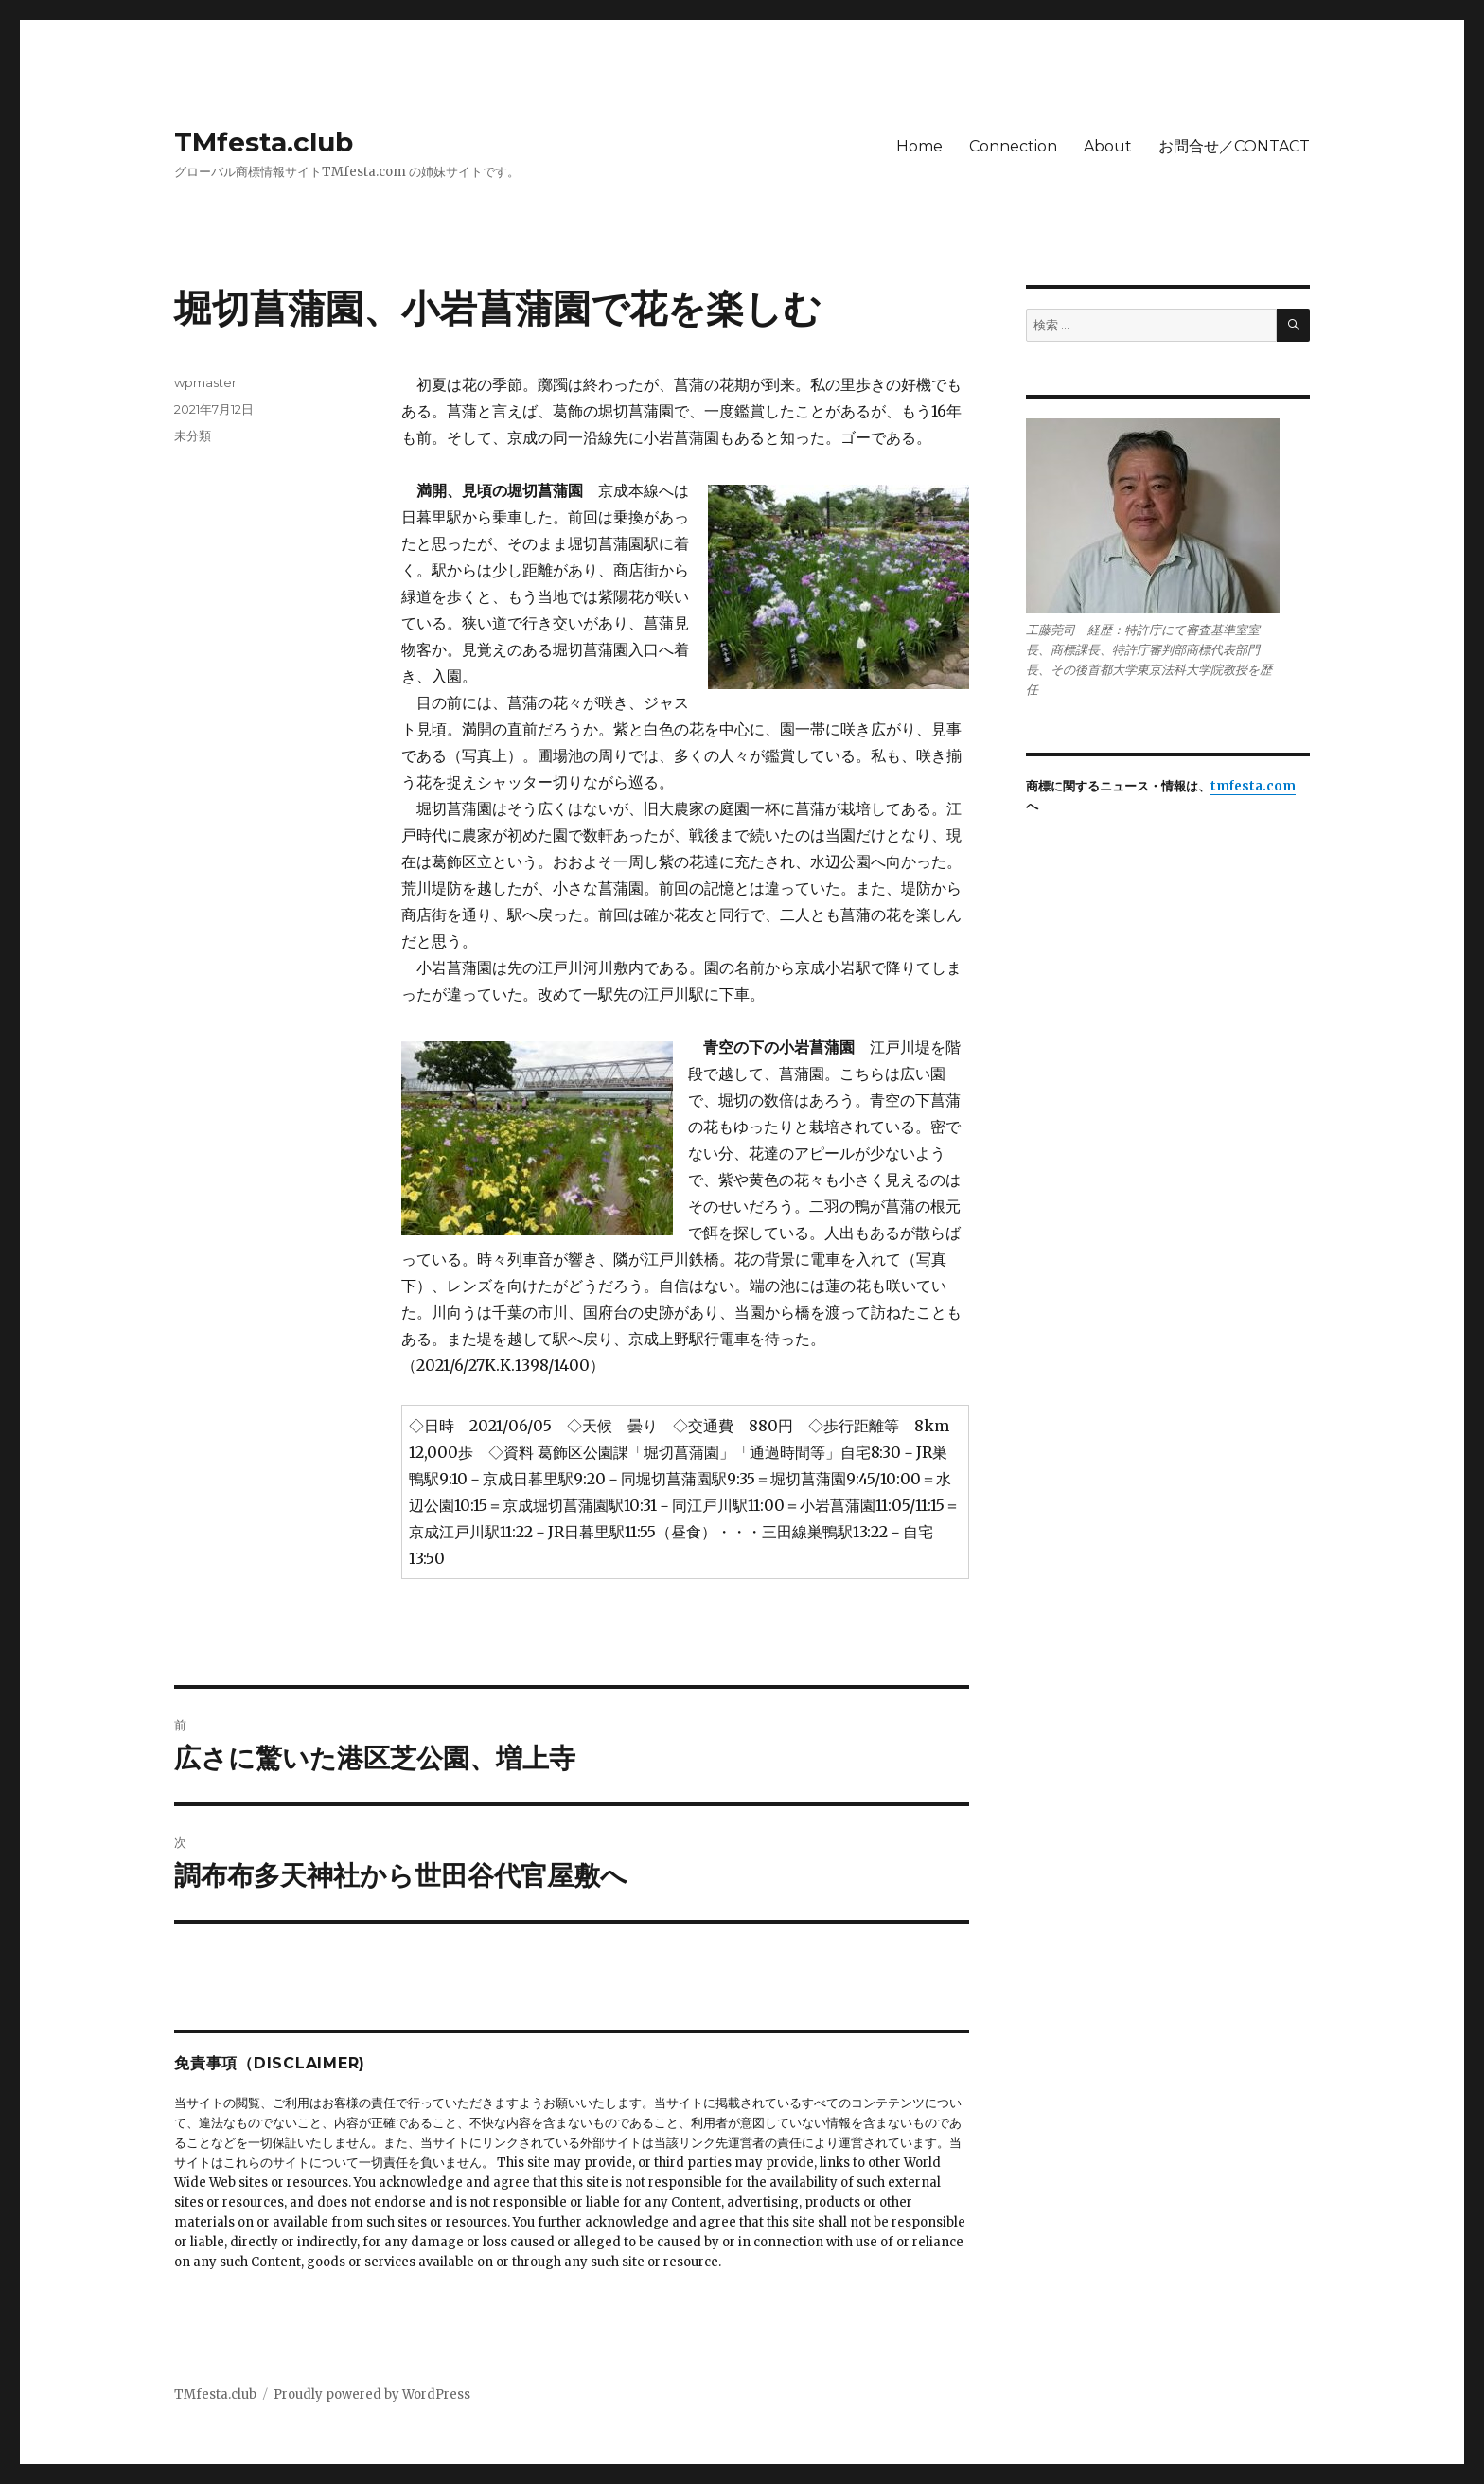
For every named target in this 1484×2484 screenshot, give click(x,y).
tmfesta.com (1253, 786)
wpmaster (205, 382)
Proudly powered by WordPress (372, 2394)
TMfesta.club (263, 142)
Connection (1013, 146)
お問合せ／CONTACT (1234, 146)
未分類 (192, 435)
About (1108, 146)
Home (919, 146)
